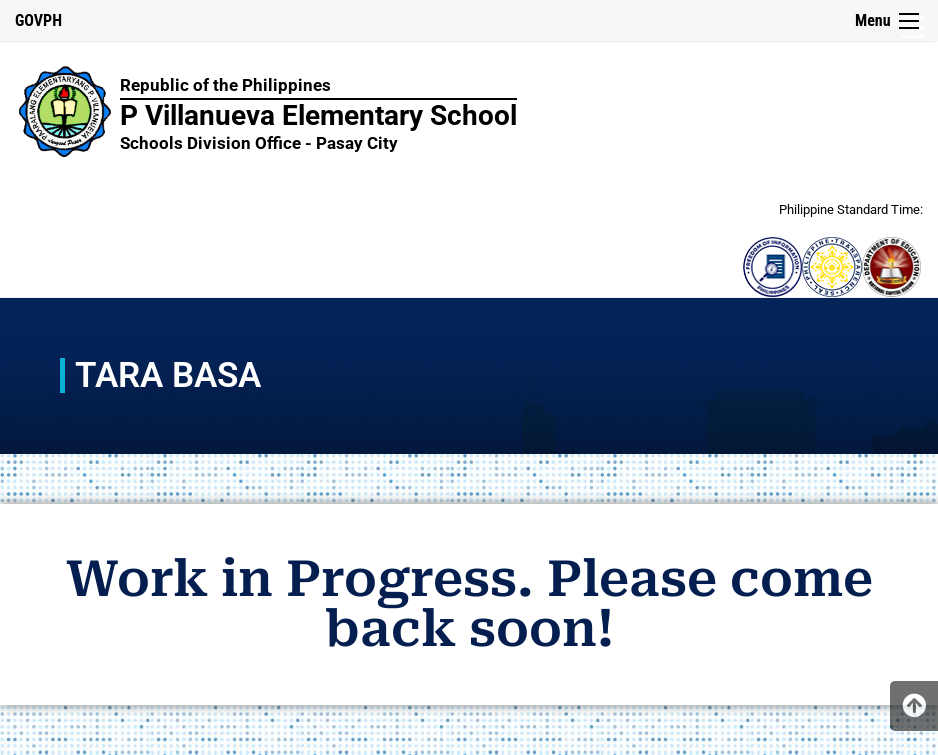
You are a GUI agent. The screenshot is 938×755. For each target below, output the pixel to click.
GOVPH (38, 20)
